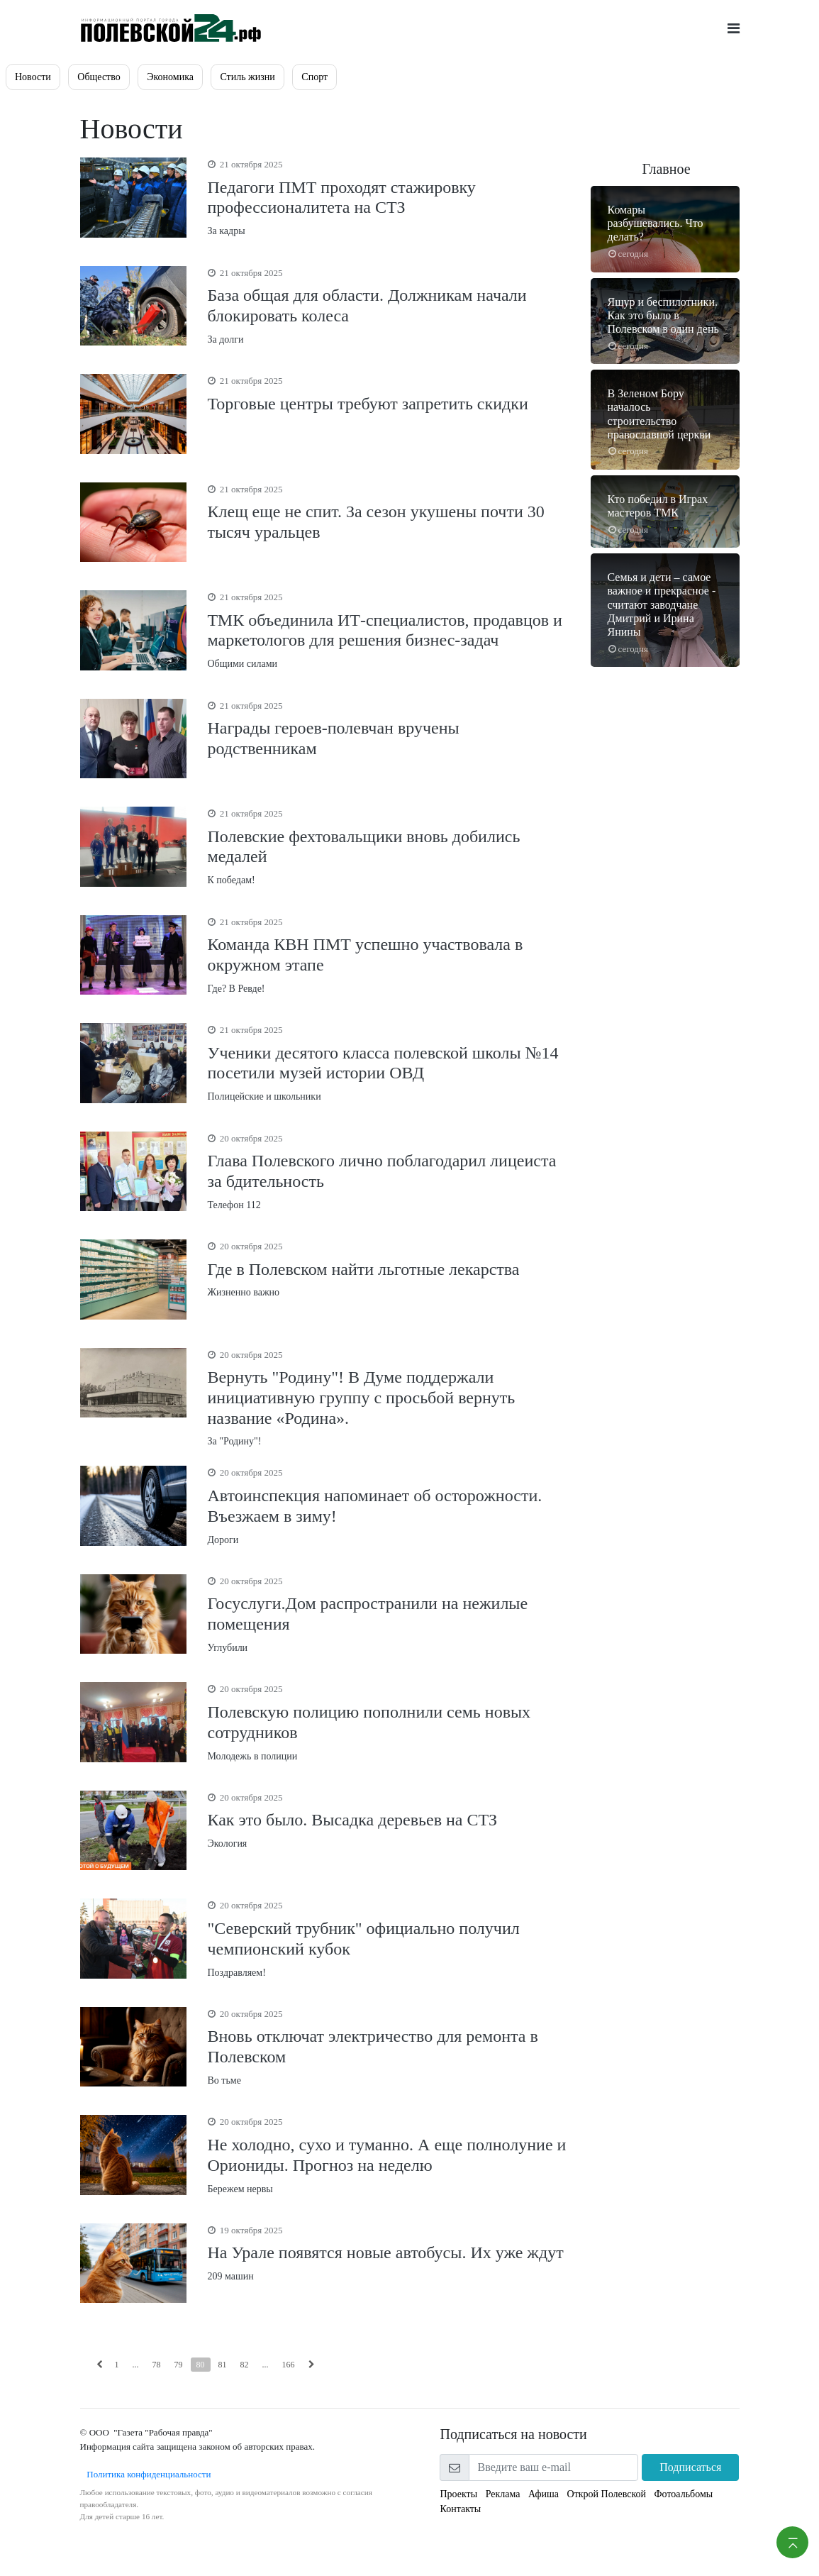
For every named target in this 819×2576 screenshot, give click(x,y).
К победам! (388, 846)
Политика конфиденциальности (145, 2474)
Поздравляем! (388, 1937)
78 (156, 2365)
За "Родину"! (388, 1397)
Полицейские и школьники (388, 1062)
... (136, 2365)
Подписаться (690, 2467)
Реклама (503, 2494)
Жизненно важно (388, 1268)
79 (178, 2365)
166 (288, 2365)
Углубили (388, 1613)
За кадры (388, 196)
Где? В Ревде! (388, 954)
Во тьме (388, 2046)
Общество (98, 77)
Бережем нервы (388, 2154)
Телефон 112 (388, 1171)
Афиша (543, 2494)
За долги (388, 305)
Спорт (314, 77)
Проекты (459, 2494)
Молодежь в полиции (388, 1721)
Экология (388, 1820)
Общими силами (388, 629)
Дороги (388, 1505)
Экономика (170, 77)
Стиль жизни (247, 77)
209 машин (388, 2252)
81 (222, 2365)
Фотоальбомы (683, 2494)
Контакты (460, 2509)
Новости (33, 77)
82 (244, 2365)
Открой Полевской (606, 2494)
